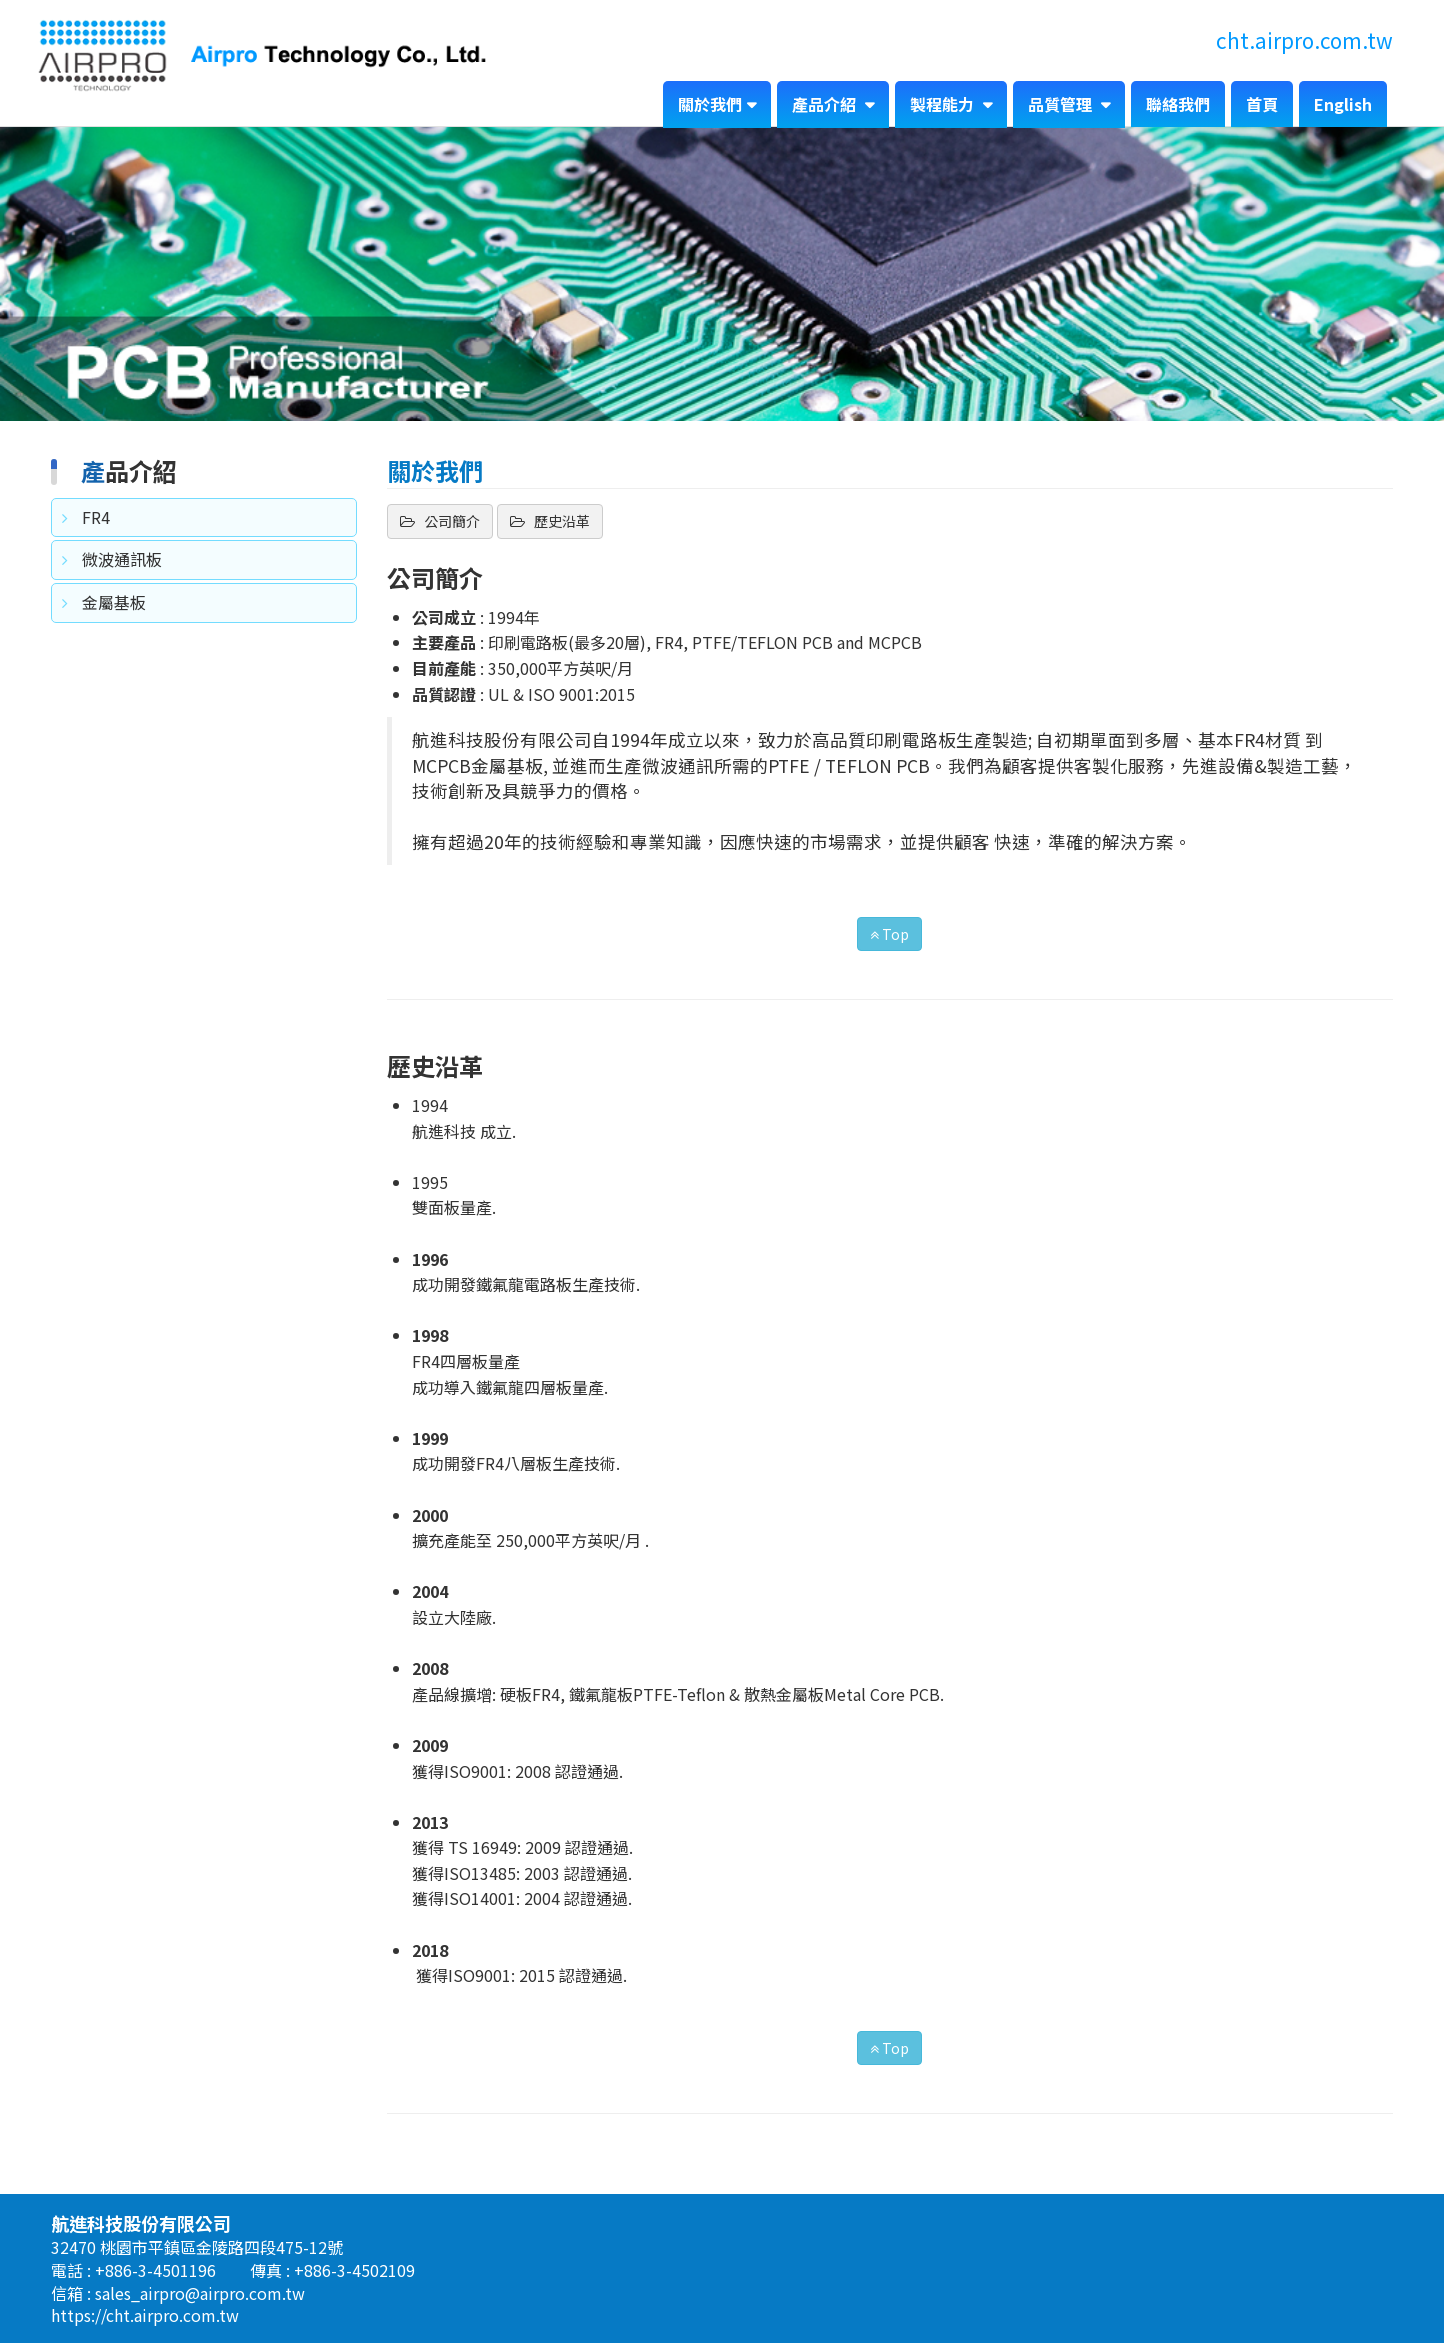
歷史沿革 (560, 521)
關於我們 (710, 104)
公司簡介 (450, 521)
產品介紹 (826, 104)
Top (889, 934)
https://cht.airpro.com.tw (145, 2315)
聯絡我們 (1178, 104)
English (1343, 104)
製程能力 (944, 104)
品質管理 (1062, 104)
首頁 (1262, 104)
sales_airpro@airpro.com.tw (200, 2293)
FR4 (96, 517)
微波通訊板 (122, 559)
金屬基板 (114, 602)
